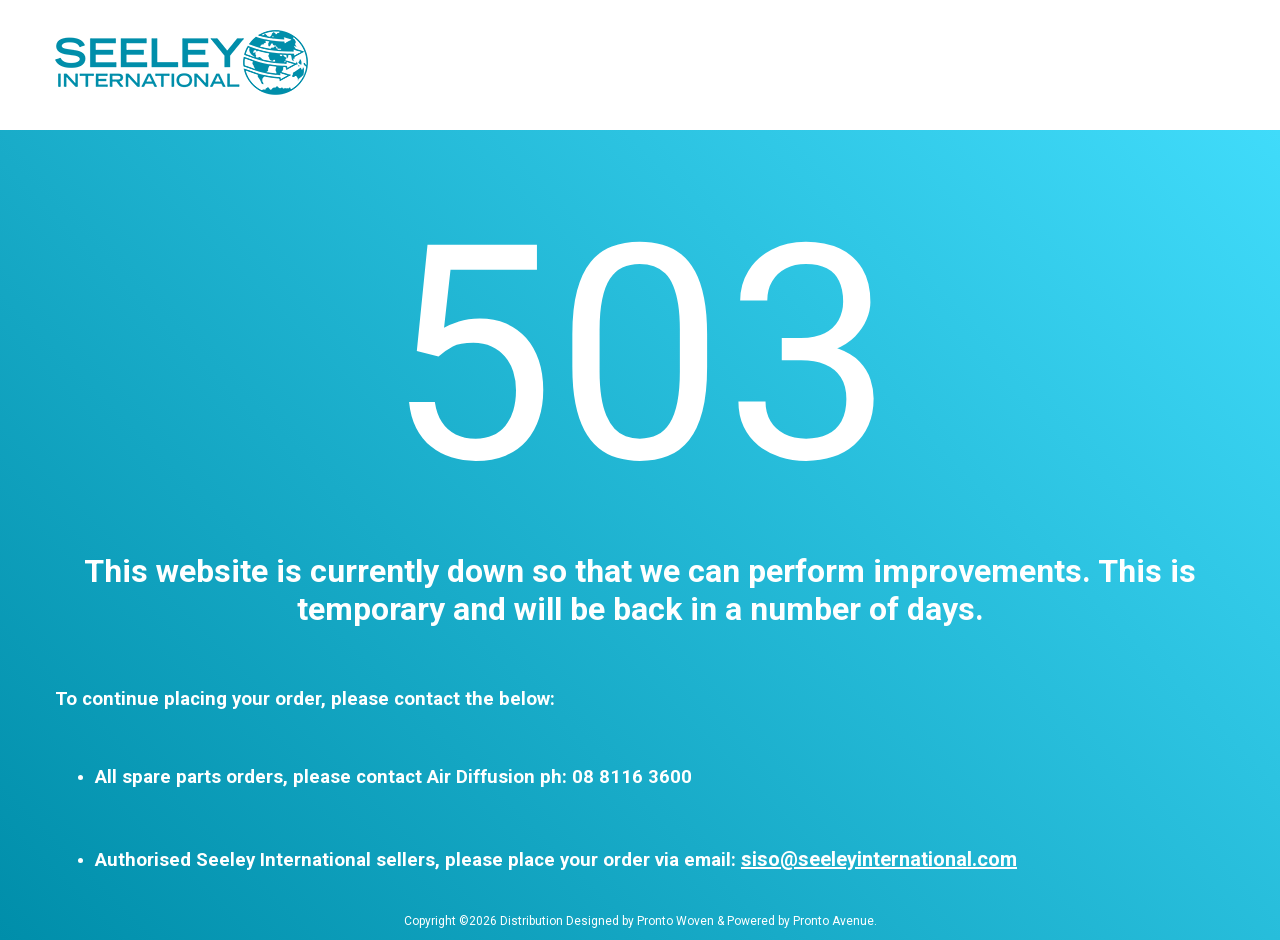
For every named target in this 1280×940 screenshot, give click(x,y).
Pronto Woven (675, 921)
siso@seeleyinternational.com (879, 859)
